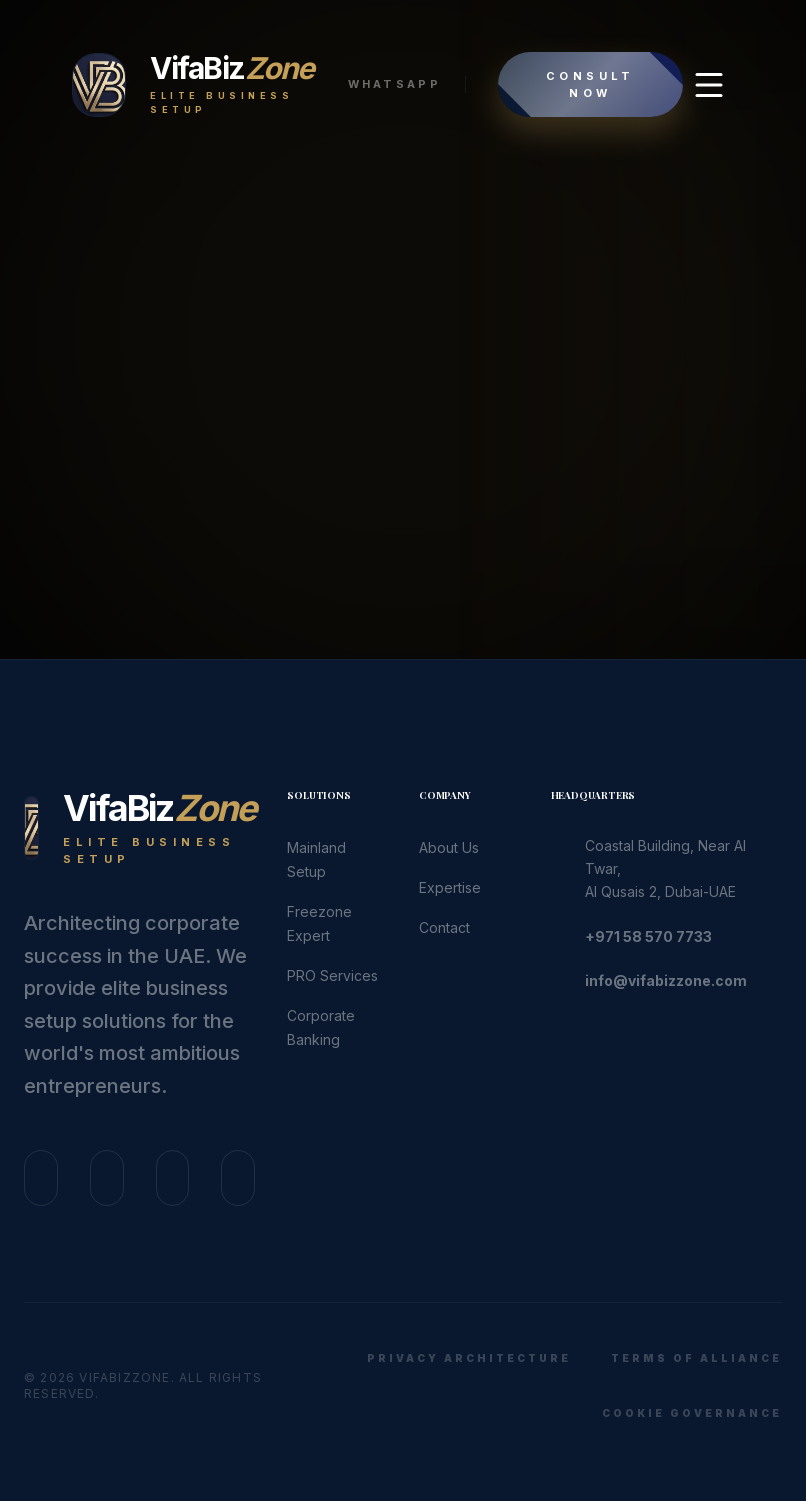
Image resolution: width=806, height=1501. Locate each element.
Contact (444, 927)
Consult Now (590, 84)
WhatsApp (394, 84)
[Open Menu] (709, 85)
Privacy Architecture (469, 1358)
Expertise (450, 887)
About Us (449, 847)
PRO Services (332, 975)
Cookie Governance (692, 1413)
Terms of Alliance (696, 1358)
